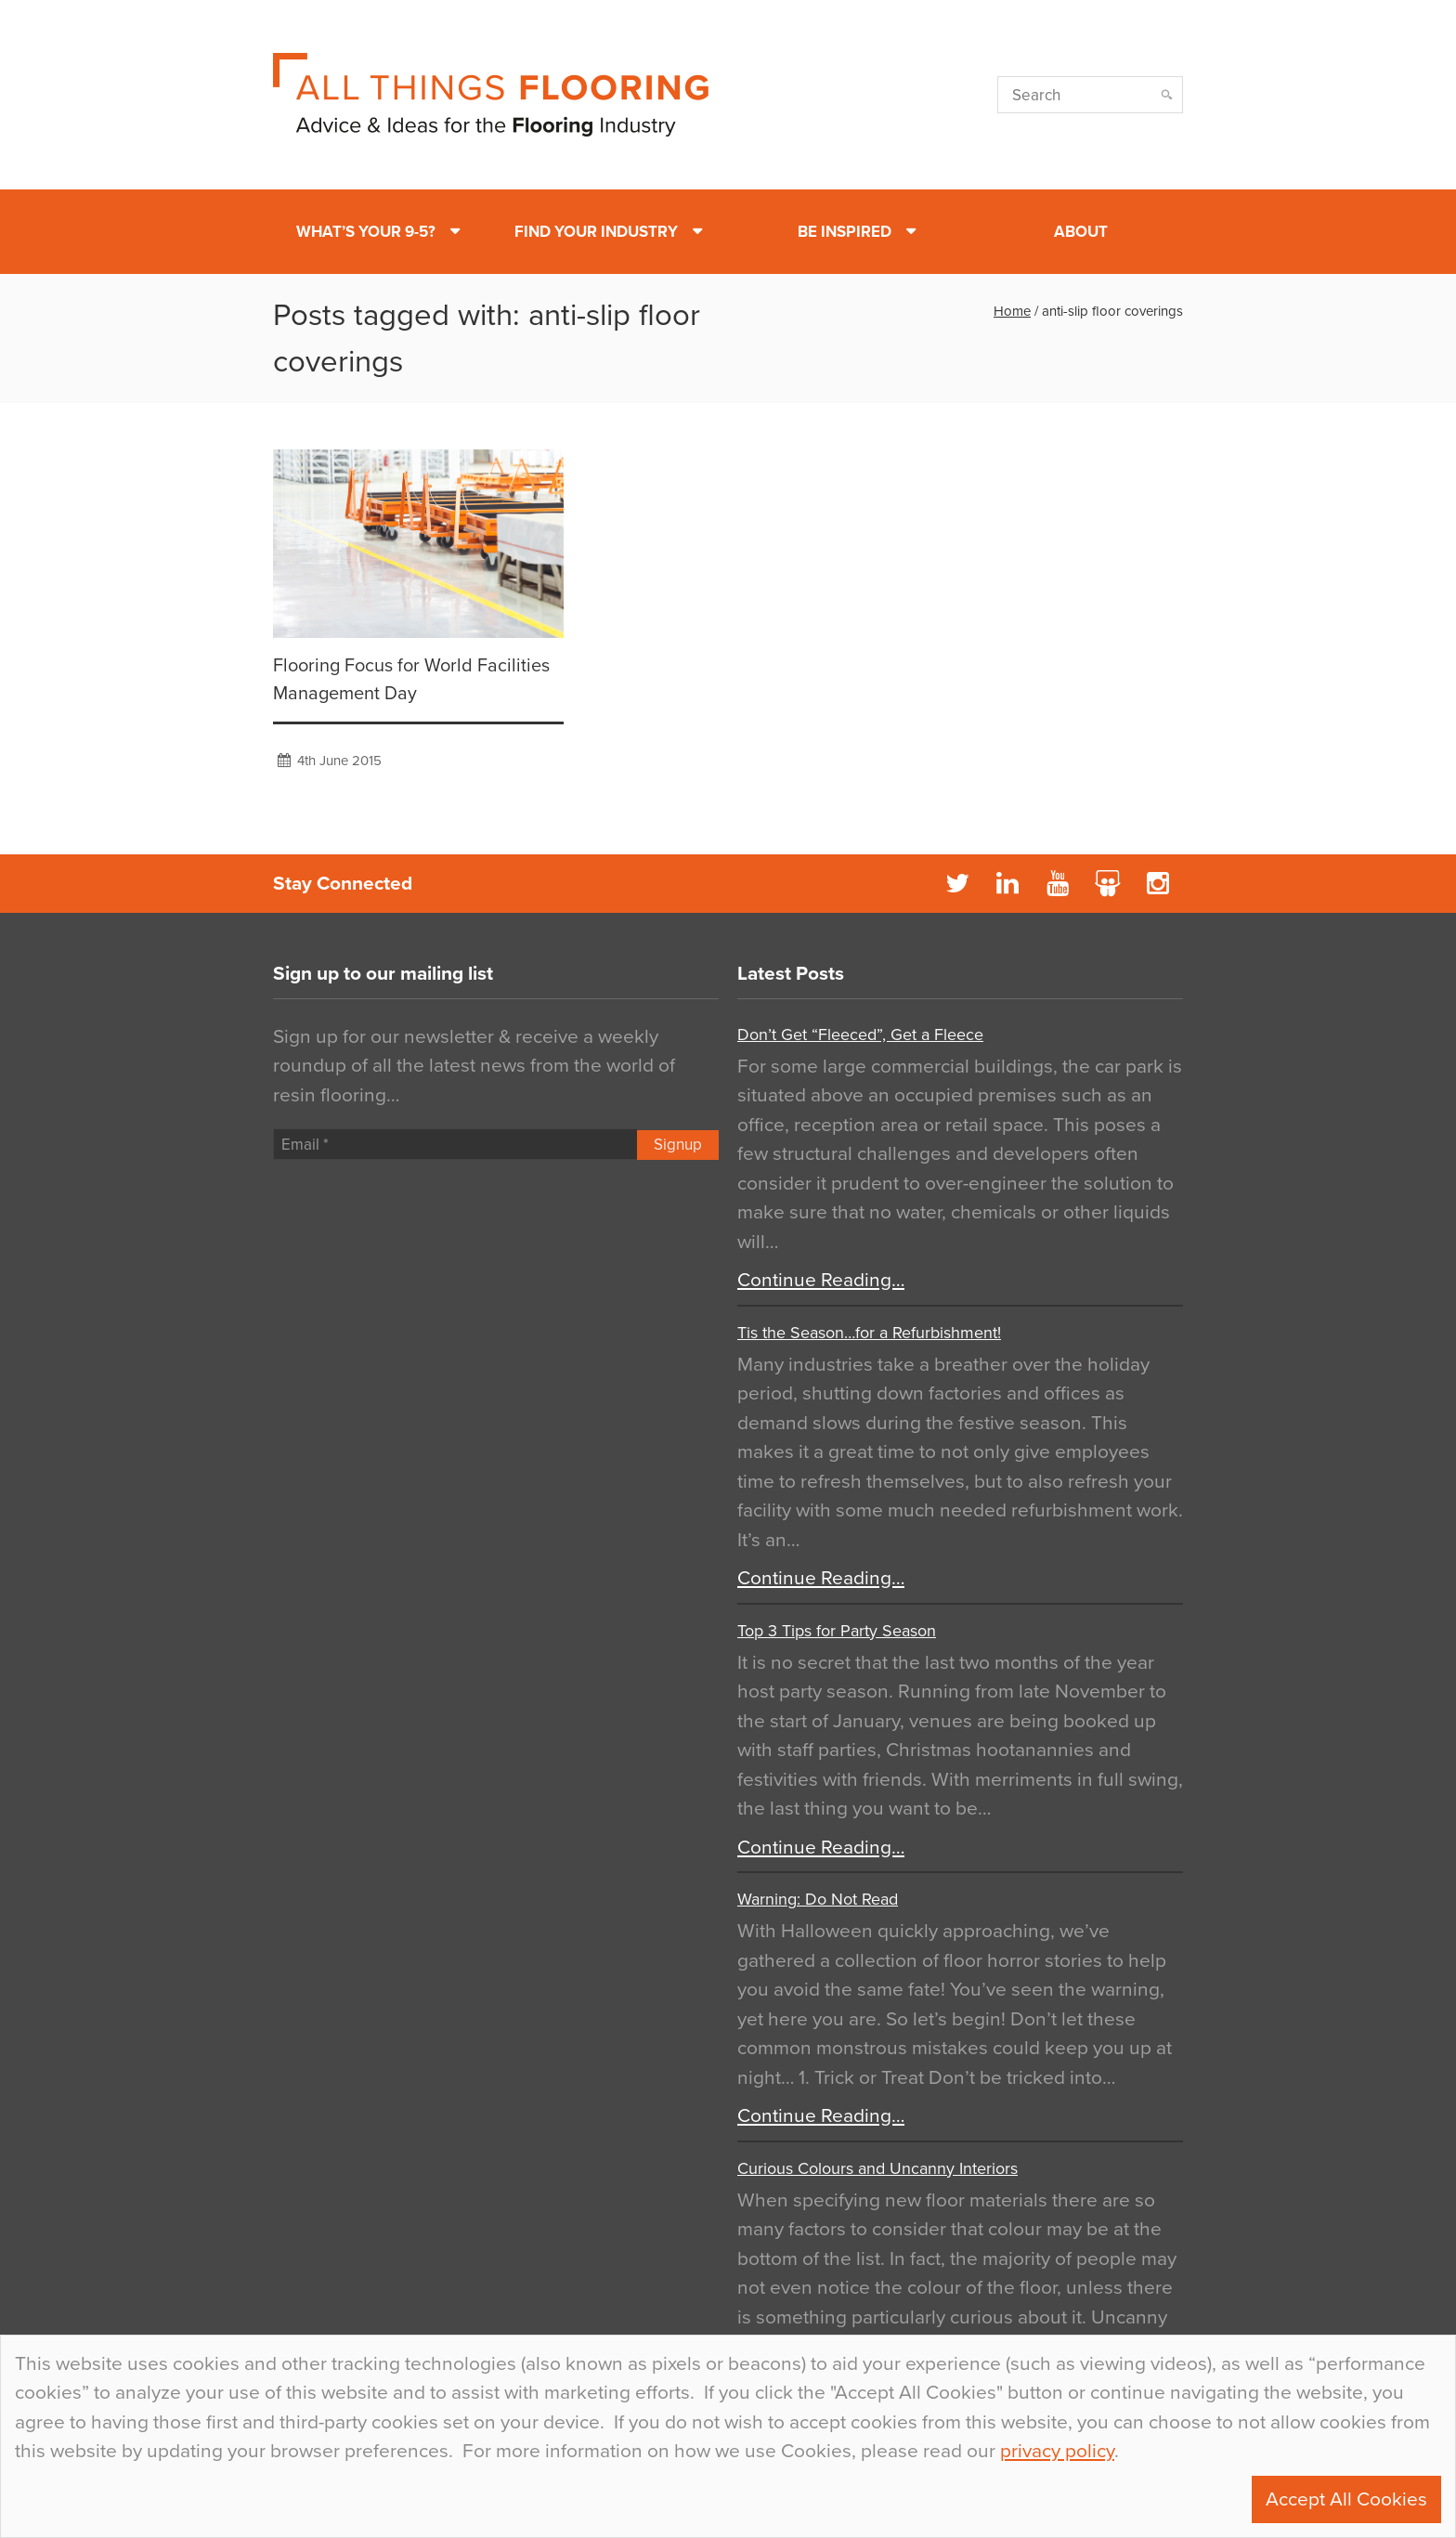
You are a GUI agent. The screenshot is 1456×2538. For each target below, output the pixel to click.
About (1081, 231)
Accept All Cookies (1346, 2499)
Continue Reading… (820, 1280)
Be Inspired (844, 231)
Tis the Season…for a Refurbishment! (869, 1332)
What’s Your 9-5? (366, 231)
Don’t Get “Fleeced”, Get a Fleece (860, 1034)
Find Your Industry (596, 231)
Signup (678, 1144)
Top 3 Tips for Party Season (836, 1630)
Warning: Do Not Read (817, 1899)
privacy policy (1057, 2451)
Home (1012, 311)
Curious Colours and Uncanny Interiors (877, 2168)
